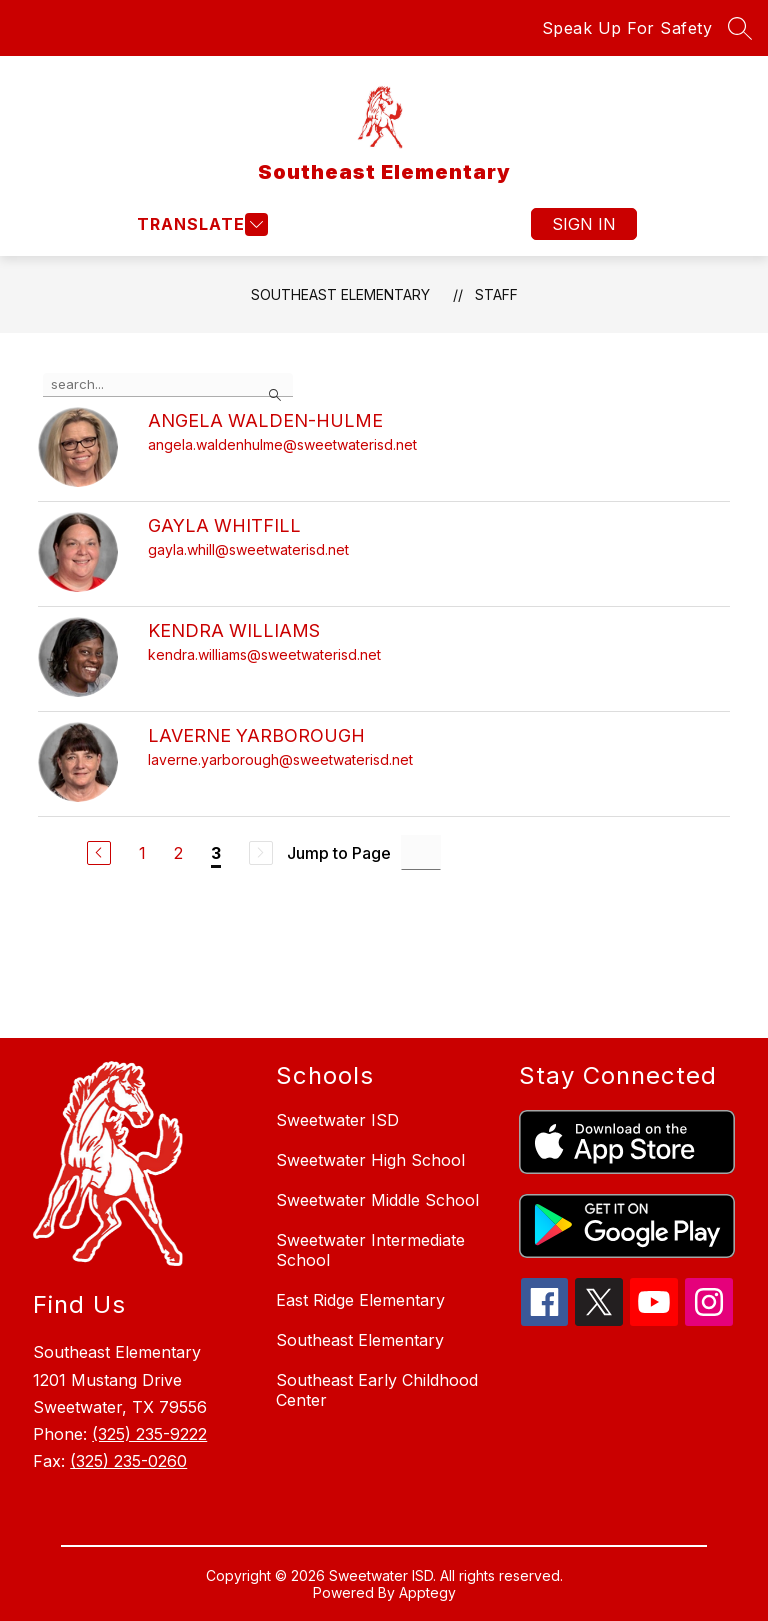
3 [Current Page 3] (216, 853)
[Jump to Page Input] (421, 852)
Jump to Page (339, 853)
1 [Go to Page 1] (142, 853)
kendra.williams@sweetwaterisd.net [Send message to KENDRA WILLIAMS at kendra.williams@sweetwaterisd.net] (264, 654)
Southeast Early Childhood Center (377, 1390)
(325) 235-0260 (128, 1461)
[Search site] (740, 28)
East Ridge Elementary (360, 1300)
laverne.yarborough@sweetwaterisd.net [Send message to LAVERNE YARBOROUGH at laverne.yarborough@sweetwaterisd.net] (280, 759)
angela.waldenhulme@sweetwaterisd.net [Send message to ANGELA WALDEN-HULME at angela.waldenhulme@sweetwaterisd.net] (282, 444)
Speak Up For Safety (627, 28)
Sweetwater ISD (337, 1120)
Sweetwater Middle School (377, 1200)
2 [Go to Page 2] (178, 853)
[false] (168, 385)
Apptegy (427, 1592)
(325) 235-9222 (149, 1434)
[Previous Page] (99, 853)
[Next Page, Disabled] (261, 853)
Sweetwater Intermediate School (370, 1250)
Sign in (584, 224)
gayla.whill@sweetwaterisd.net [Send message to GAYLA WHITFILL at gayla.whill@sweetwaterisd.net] (248, 549)
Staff (496, 294)
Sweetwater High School (370, 1160)
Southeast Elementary (340, 294)
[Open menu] (200, 224)
